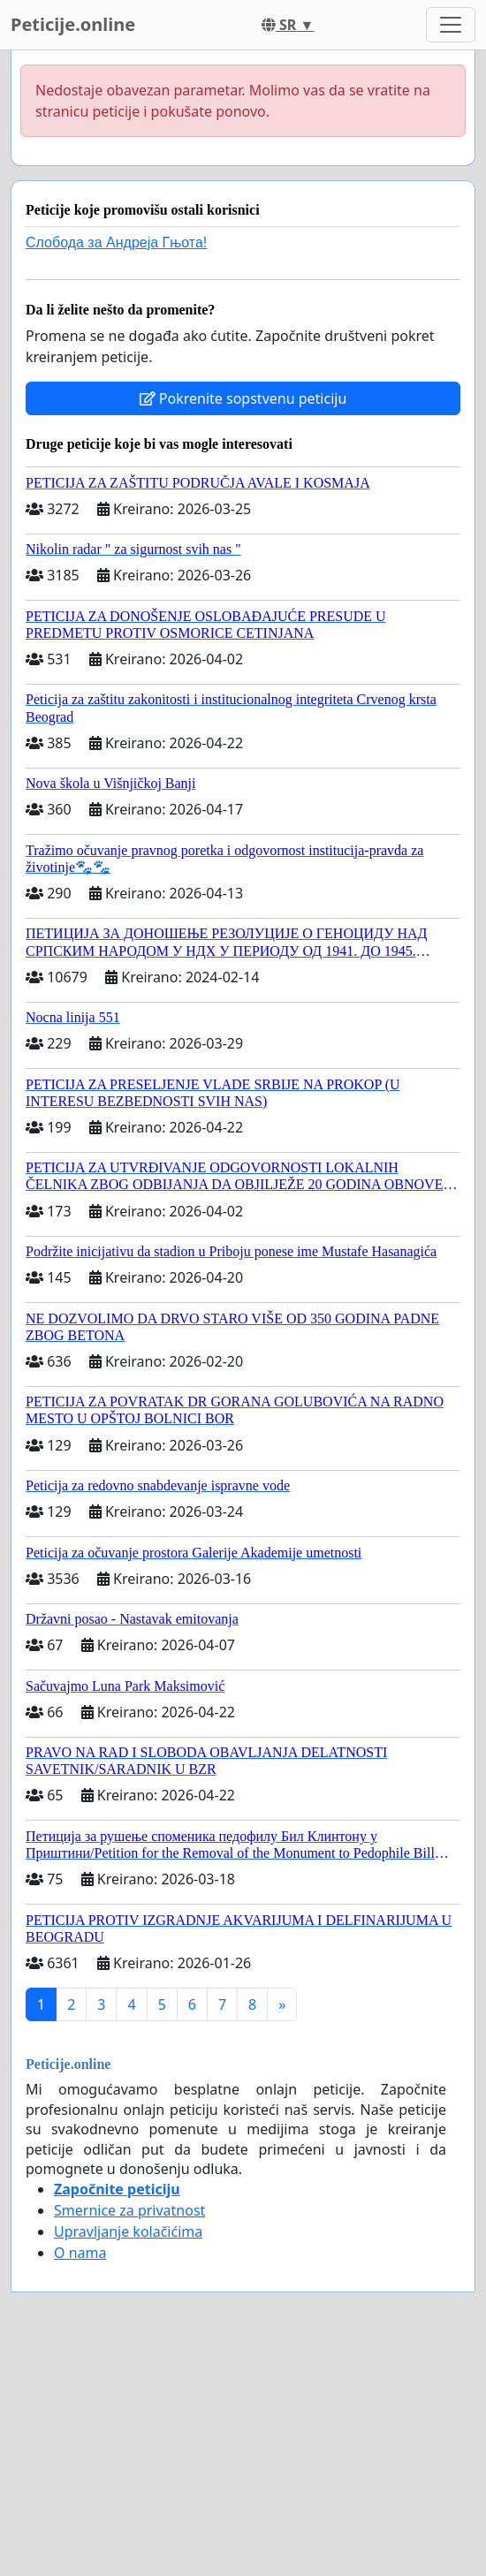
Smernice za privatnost (129, 2210)
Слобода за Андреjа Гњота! (116, 242)
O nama (80, 2252)
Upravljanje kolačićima (128, 2231)
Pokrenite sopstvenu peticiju (243, 398)
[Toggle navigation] (450, 24)
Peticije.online (73, 24)
